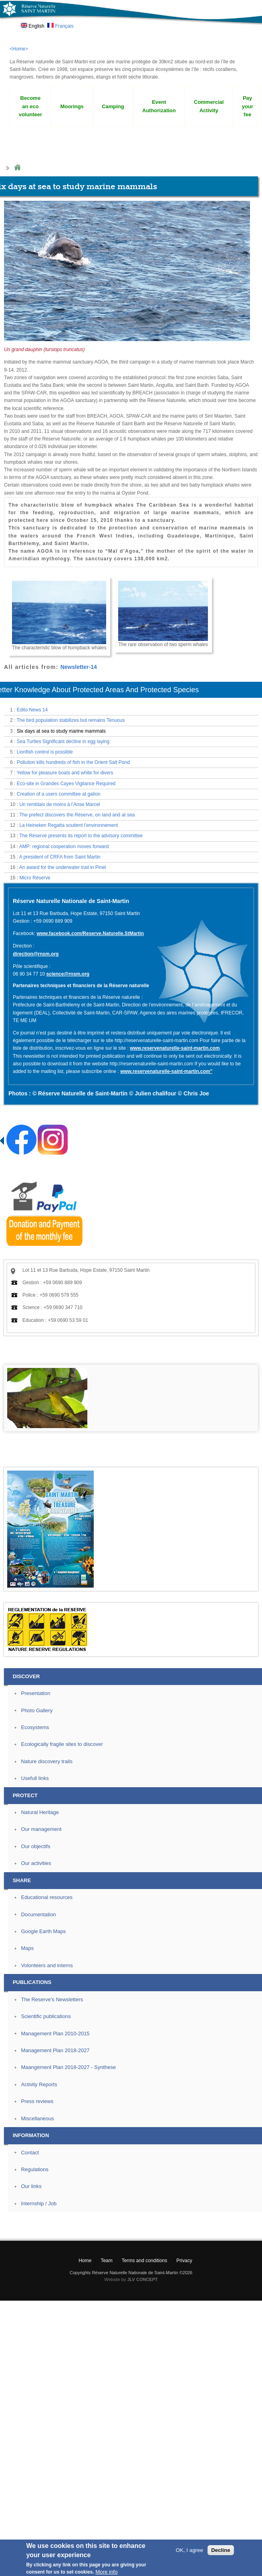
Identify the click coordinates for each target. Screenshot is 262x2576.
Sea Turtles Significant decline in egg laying (63, 741)
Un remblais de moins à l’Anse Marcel (59, 804)
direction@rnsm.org (35, 954)
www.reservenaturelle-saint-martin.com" (166, 1071)
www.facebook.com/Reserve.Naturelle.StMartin (90, 933)
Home (17, 168)
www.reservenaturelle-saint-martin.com (175, 1048)
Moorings (71, 106)
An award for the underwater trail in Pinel (62, 867)
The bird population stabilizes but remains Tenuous (70, 720)
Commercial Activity (209, 106)
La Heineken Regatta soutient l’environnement (68, 825)
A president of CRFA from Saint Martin (60, 857)
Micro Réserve (34, 878)
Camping (113, 106)
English (32, 26)
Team (106, 2260)
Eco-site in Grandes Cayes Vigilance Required (66, 783)
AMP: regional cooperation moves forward (64, 846)
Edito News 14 (32, 710)
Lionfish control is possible (45, 752)
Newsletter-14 (78, 667)
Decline (220, 2552)
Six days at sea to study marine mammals (61, 731)
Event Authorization (159, 106)
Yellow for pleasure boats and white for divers (64, 773)
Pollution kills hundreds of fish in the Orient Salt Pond (73, 762)
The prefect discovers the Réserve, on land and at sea (77, 815)
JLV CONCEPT (142, 2279)
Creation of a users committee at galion (59, 794)
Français (60, 26)
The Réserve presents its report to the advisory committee (81, 835)
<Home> (19, 49)
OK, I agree (189, 2552)
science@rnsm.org (67, 974)
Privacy (184, 2260)
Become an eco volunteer (30, 106)
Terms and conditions (144, 2260)
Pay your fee (247, 106)
